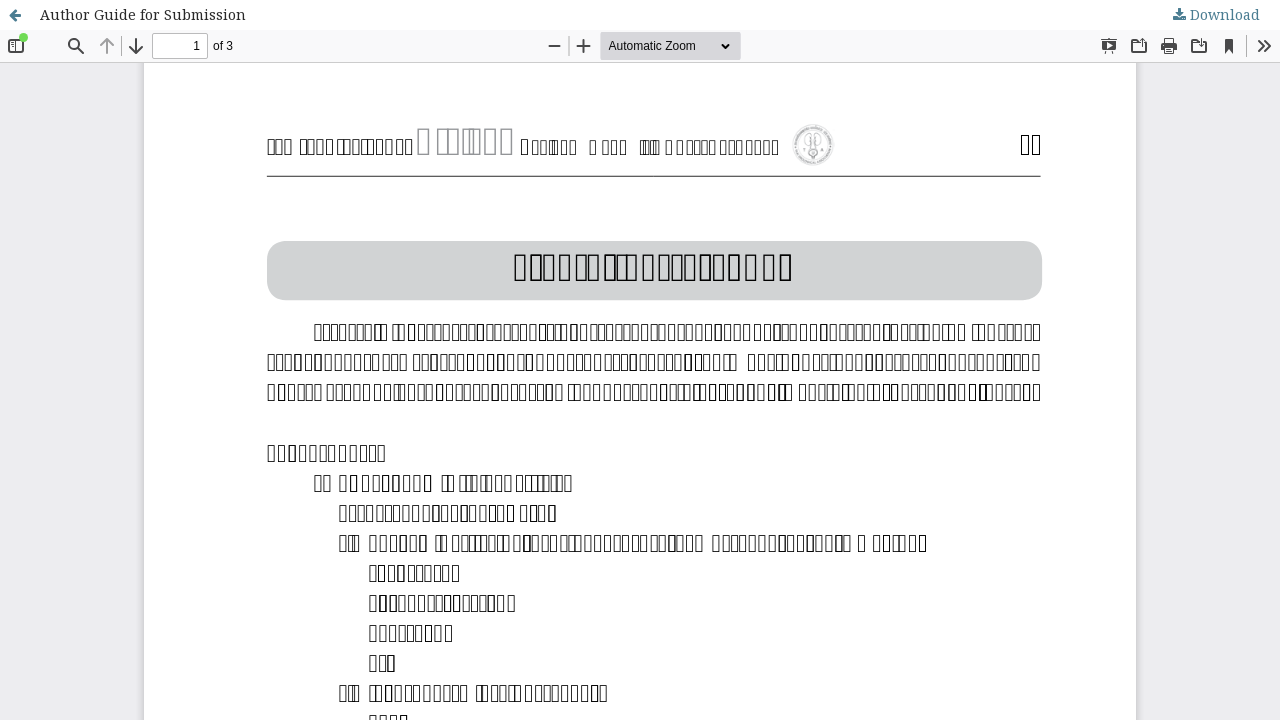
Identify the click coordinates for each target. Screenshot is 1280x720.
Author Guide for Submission (143, 14)
